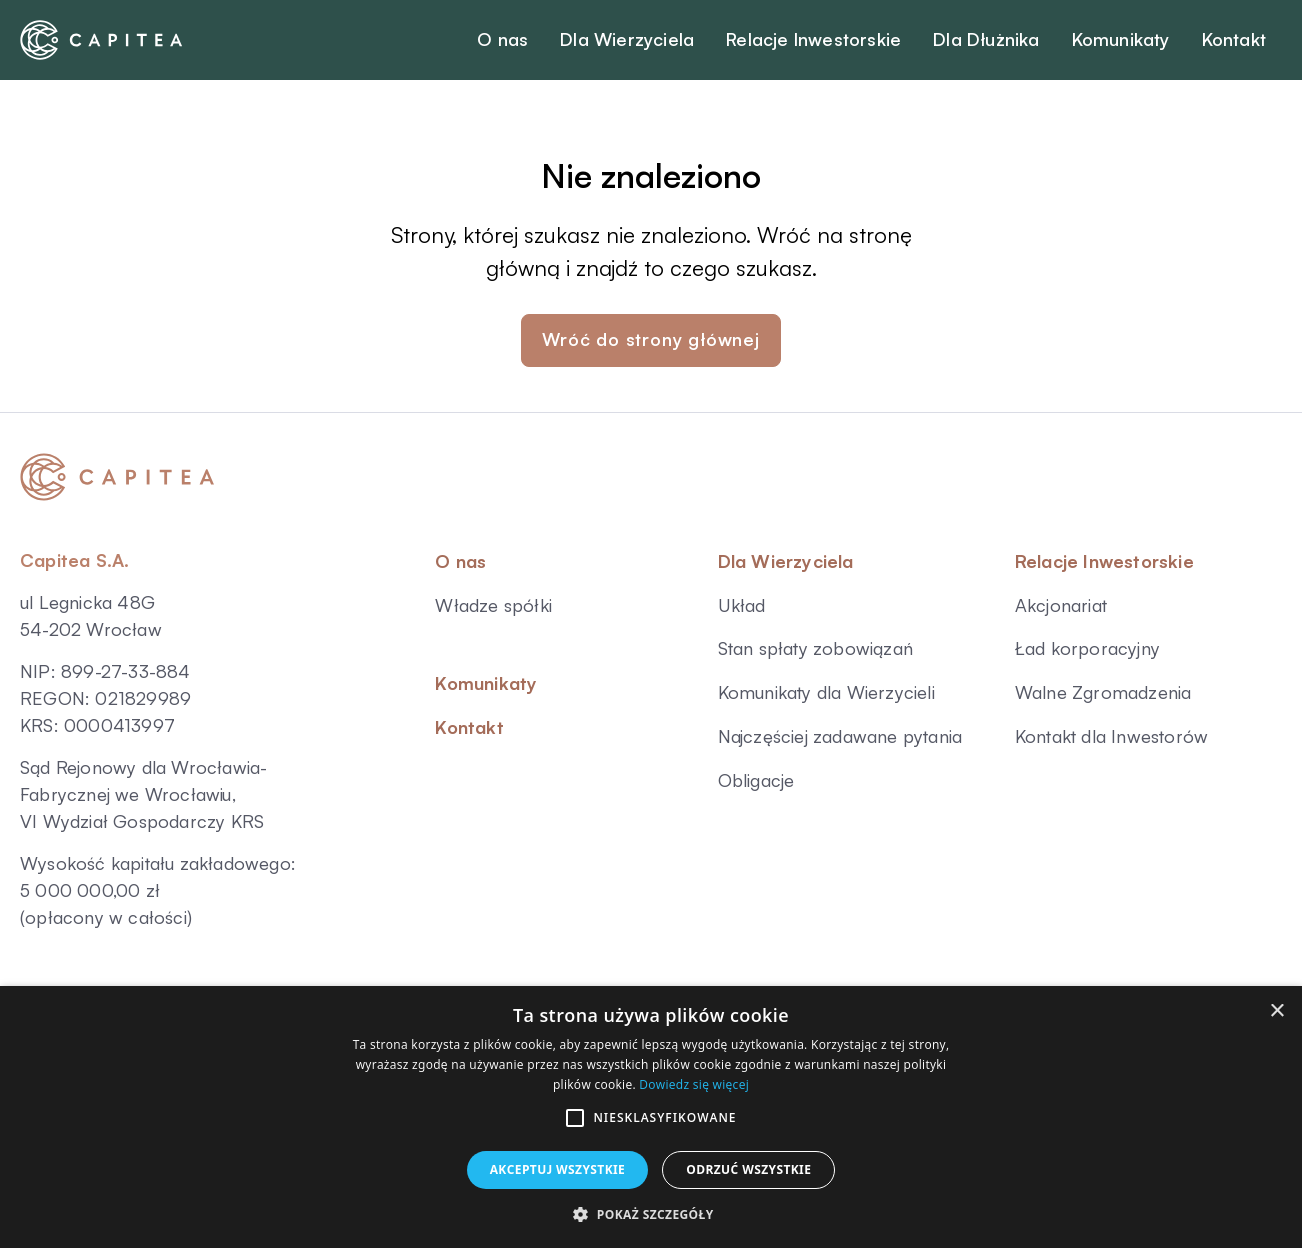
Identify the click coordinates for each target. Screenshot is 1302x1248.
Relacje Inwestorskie (1104, 561)
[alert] (651, 1117)
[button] (575, 1118)
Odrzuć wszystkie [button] (748, 1169)
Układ (742, 605)
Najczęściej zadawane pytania (840, 736)
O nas (460, 561)
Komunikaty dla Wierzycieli (826, 692)
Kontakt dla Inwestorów (1111, 736)
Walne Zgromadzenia (1103, 692)
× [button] (1276, 1011)
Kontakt (469, 727)
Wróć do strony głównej (651, 339)
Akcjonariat (1061, 605)
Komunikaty (486, 683)
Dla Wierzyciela (786, 561)
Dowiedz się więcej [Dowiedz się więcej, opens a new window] (694, 1084)
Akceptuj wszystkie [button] (558, 1169)
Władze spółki (493, 605)
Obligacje (756, 780)
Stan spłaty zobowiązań (815, 648)
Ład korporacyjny (1087, 648)
